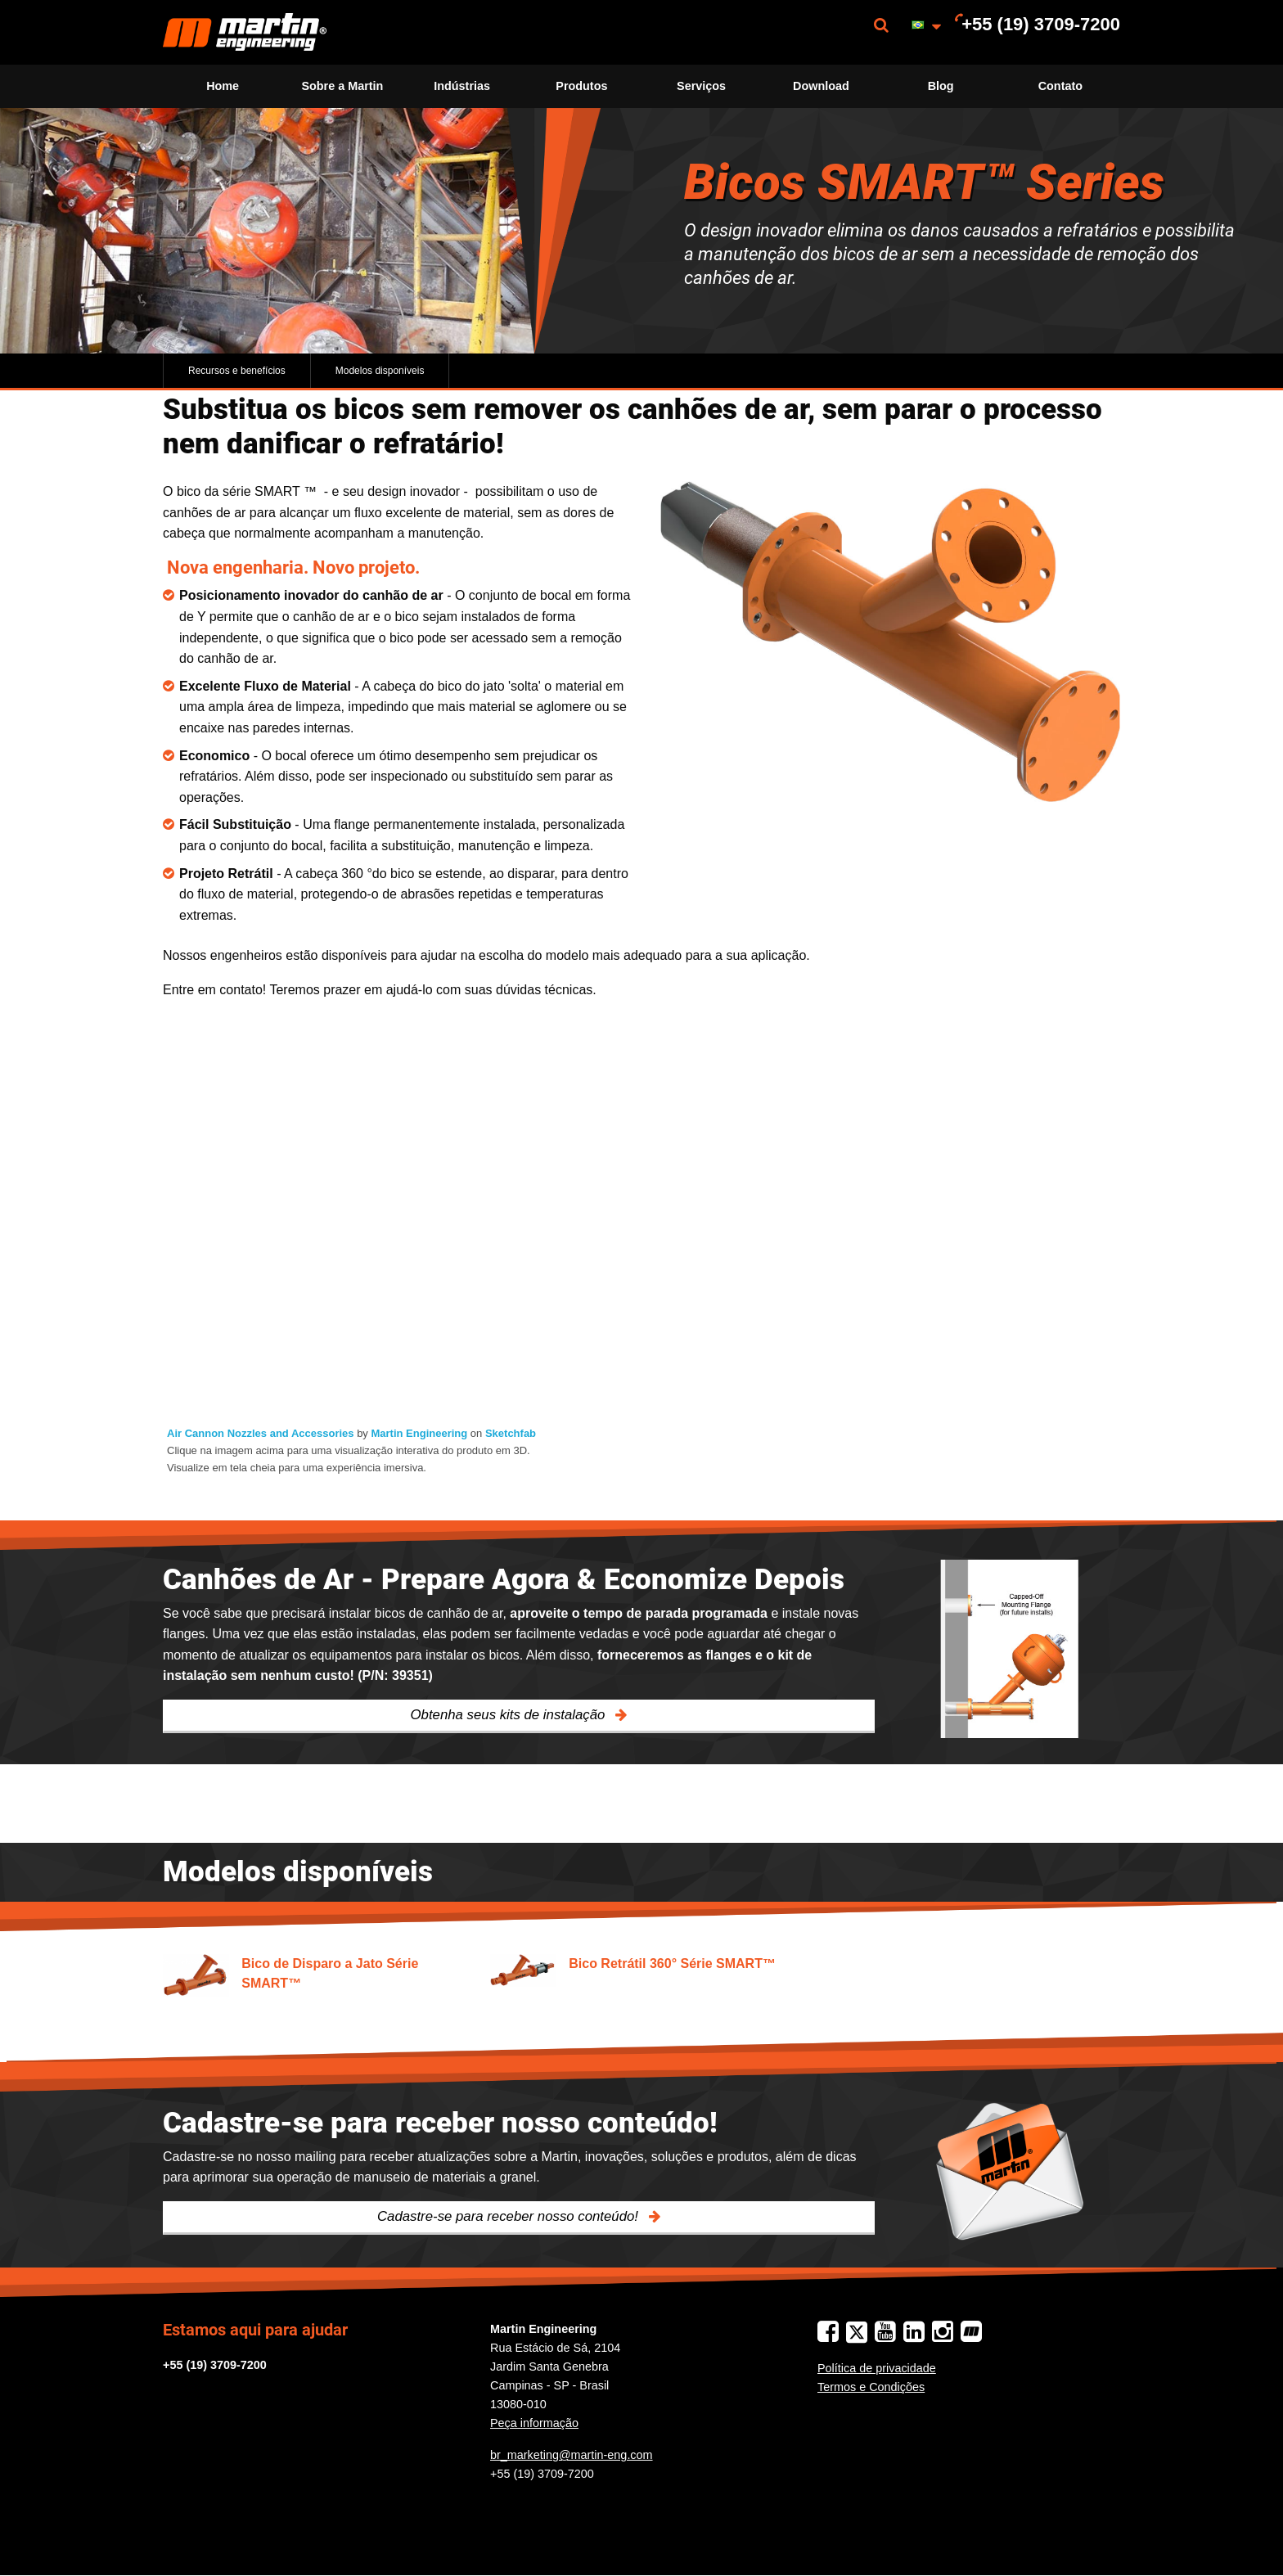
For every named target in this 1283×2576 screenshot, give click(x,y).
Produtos (581, 85)
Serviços (701, 85)
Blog (941, 85)
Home (222, 85)
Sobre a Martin (342, 85)
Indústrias (462, 85)
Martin (244, 32)
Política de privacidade (876, 2368)
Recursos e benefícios (237, 370)
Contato (1060, 85)
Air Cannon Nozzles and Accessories (260, 1433)
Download (821, 85)
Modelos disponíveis (380, 370)
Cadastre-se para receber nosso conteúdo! (509, 2216)
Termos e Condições (871, 2387)
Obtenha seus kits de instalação (510, 1715)
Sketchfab (510, 1433)
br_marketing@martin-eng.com (571, 2454)
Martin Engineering (419, 1433)
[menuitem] (244, 32)
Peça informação (534, 2423)
